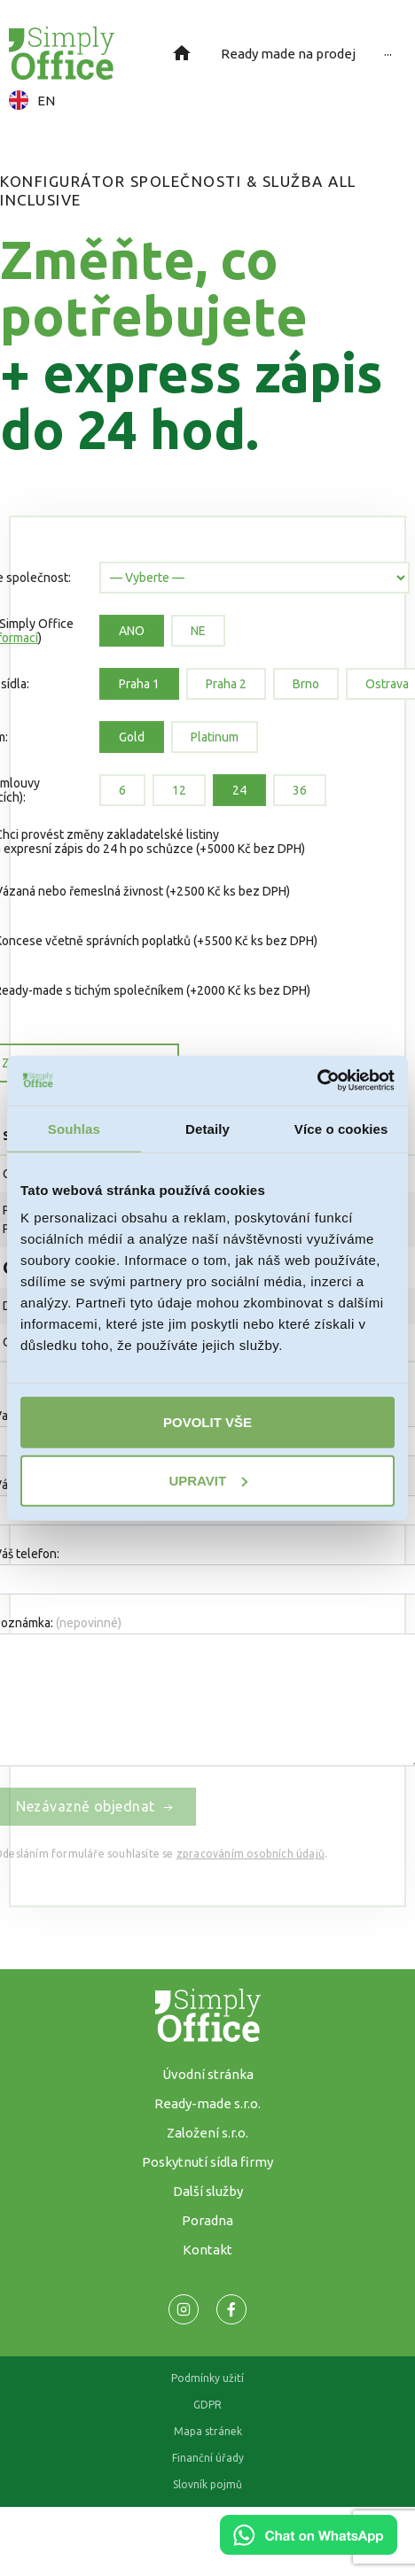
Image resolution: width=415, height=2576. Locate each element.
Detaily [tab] (207, 1128)
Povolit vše (207, 1422)
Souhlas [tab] (74, 1128)
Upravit (207, 1479)
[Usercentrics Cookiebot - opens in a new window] (317, 1080)
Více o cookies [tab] (341, 1128)
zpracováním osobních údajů (250, 1853)
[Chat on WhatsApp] (308, 2548)
